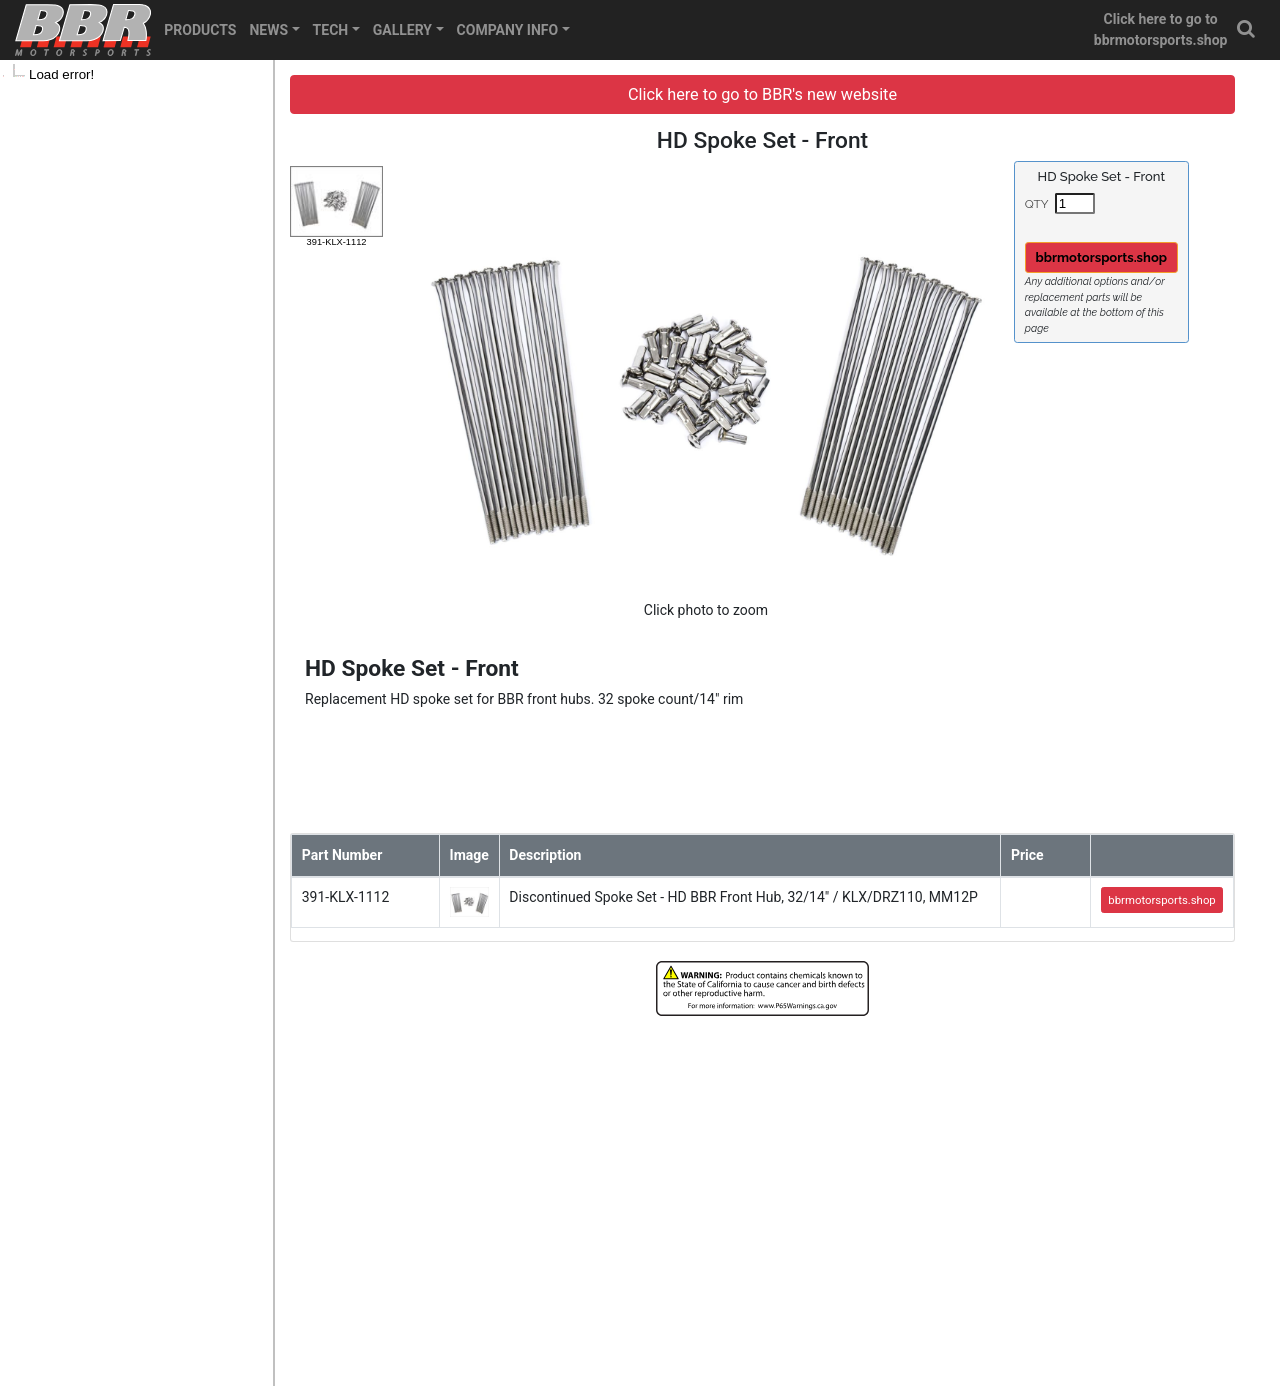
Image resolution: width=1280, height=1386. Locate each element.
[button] (1247, 29)
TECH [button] (331, 30)
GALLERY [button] (402, 30)
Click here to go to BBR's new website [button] (762, 94)
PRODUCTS (200, 30)
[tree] (136, 74)
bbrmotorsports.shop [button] (1102, 257)
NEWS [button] (268, 30)
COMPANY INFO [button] (508, 30)
